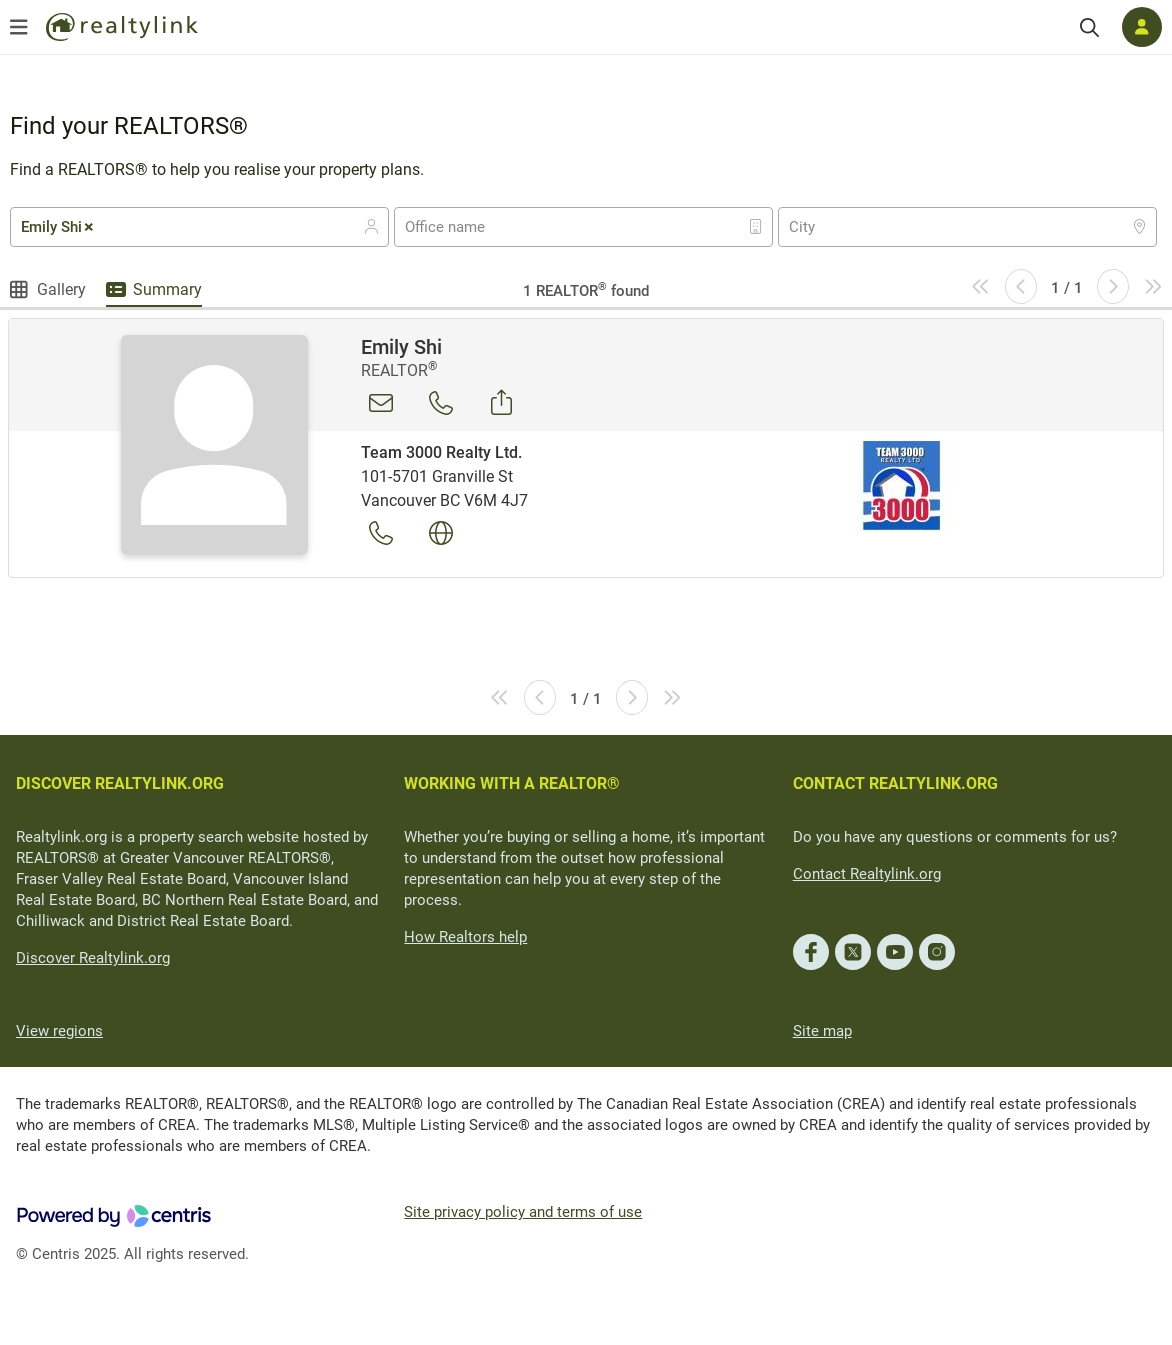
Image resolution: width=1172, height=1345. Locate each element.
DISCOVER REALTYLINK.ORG (120, 783)
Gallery (61, 289)
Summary (167, 289)
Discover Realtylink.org (93, 958)
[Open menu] (19, 27)
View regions (59, 1031)
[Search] (1089, 27)
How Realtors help (465, 937)
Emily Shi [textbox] (58, 227)
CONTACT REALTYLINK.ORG (895, 783)
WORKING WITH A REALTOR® (512, 783)
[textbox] (457, 227)
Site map (822, 1031)
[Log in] (1142, 27)
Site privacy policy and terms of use (523, 1212)
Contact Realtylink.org (867, 874)
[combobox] (199, 227)
